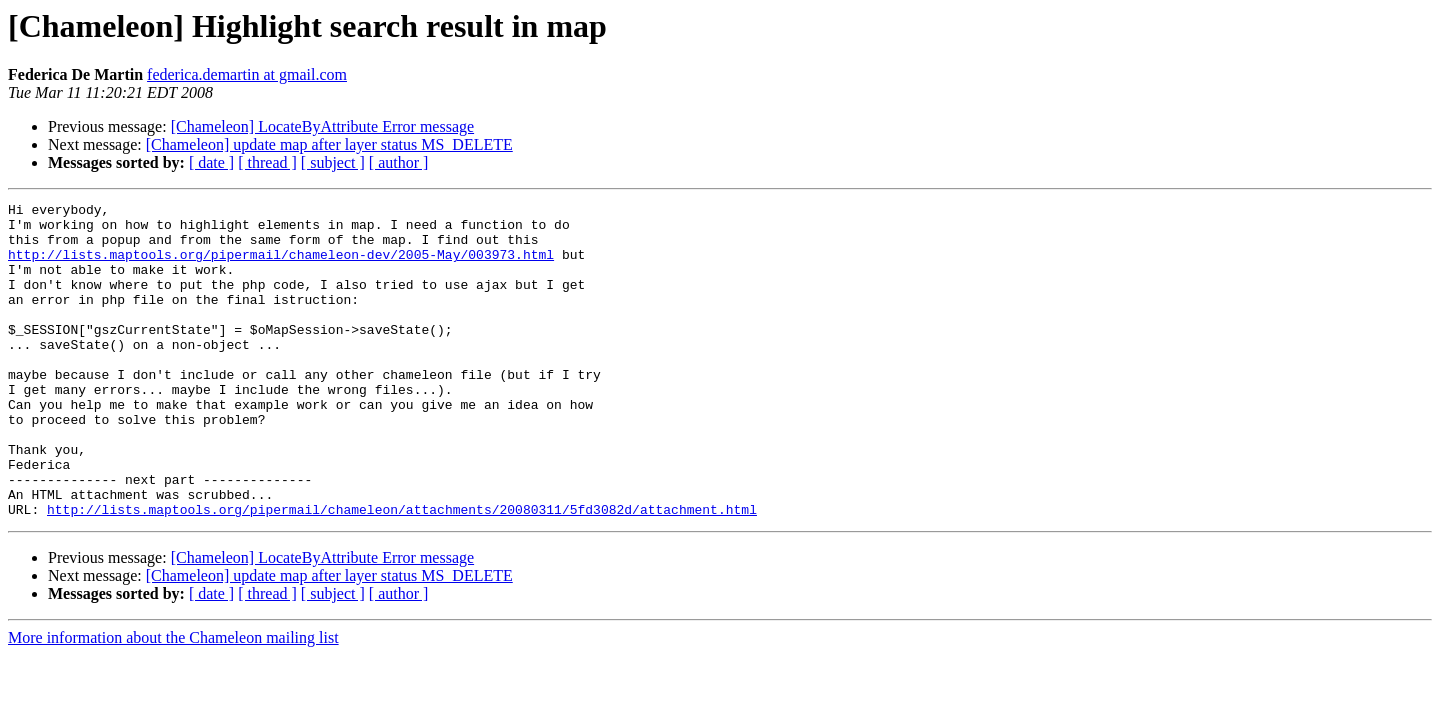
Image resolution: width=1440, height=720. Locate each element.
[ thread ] (267, 162)
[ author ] (399, 162)
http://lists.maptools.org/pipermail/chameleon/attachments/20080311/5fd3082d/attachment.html (402, 572)
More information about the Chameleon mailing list (173, 700)
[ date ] (211, 162)
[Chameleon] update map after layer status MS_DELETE (329, 144)
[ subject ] (333, 162)
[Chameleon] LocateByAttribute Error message (322, 126)
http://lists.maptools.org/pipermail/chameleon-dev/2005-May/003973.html (281, 266)
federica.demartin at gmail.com (247, 74)
